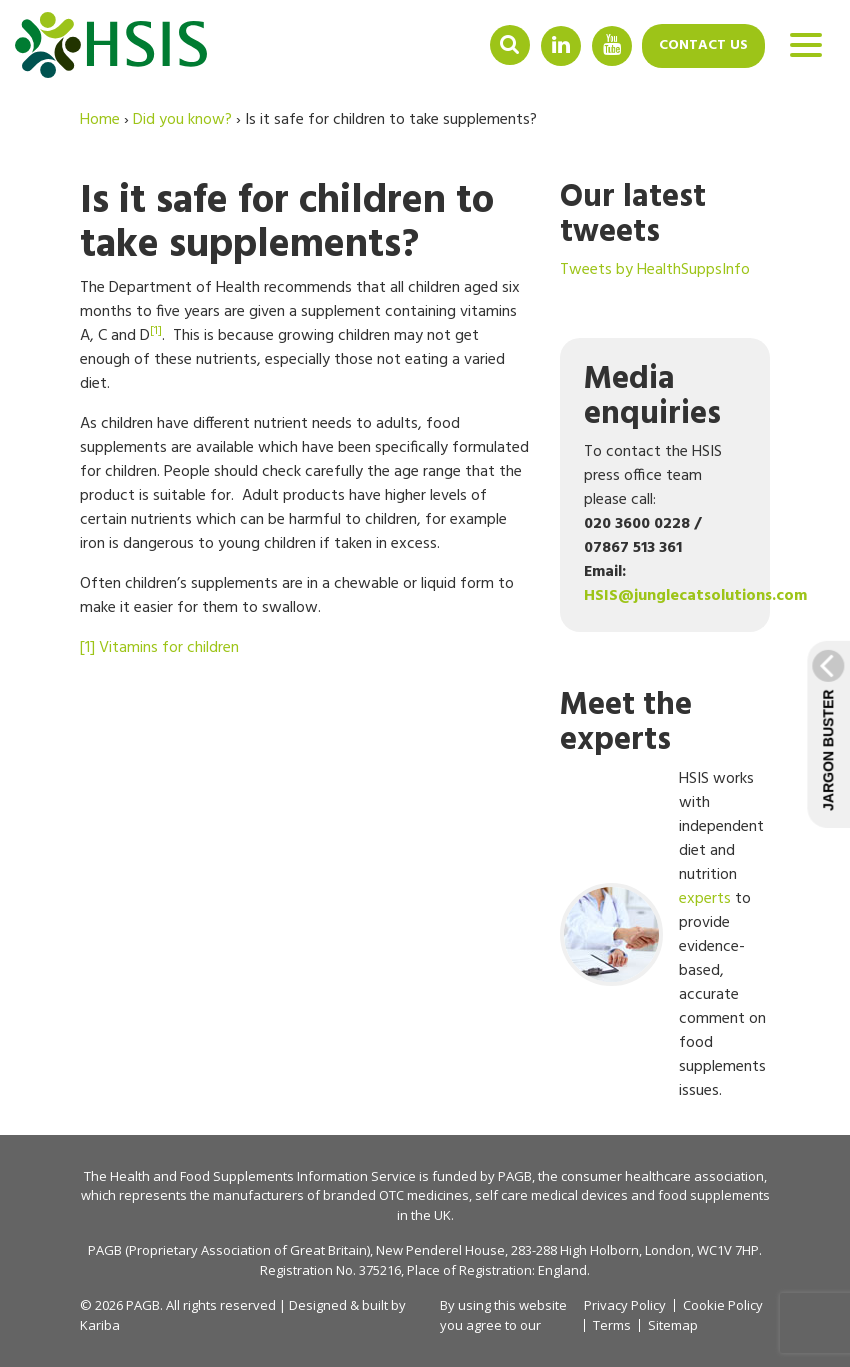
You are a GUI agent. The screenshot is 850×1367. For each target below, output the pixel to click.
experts (705, 899)
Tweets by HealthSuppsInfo (655, 270)
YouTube (612, 44)
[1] (87, 648)
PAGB (515, 1176)
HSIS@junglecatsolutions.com (695, 596)
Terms (612, 1325)
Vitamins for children (169, 648)
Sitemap (673, 1325)
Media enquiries (652, 397)
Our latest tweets (633, 215)
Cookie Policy (723, 1305)
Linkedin (561, 44)
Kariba (100, 1325)
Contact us (703, 45)
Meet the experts (626, 723)
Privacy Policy (625, 1305)
